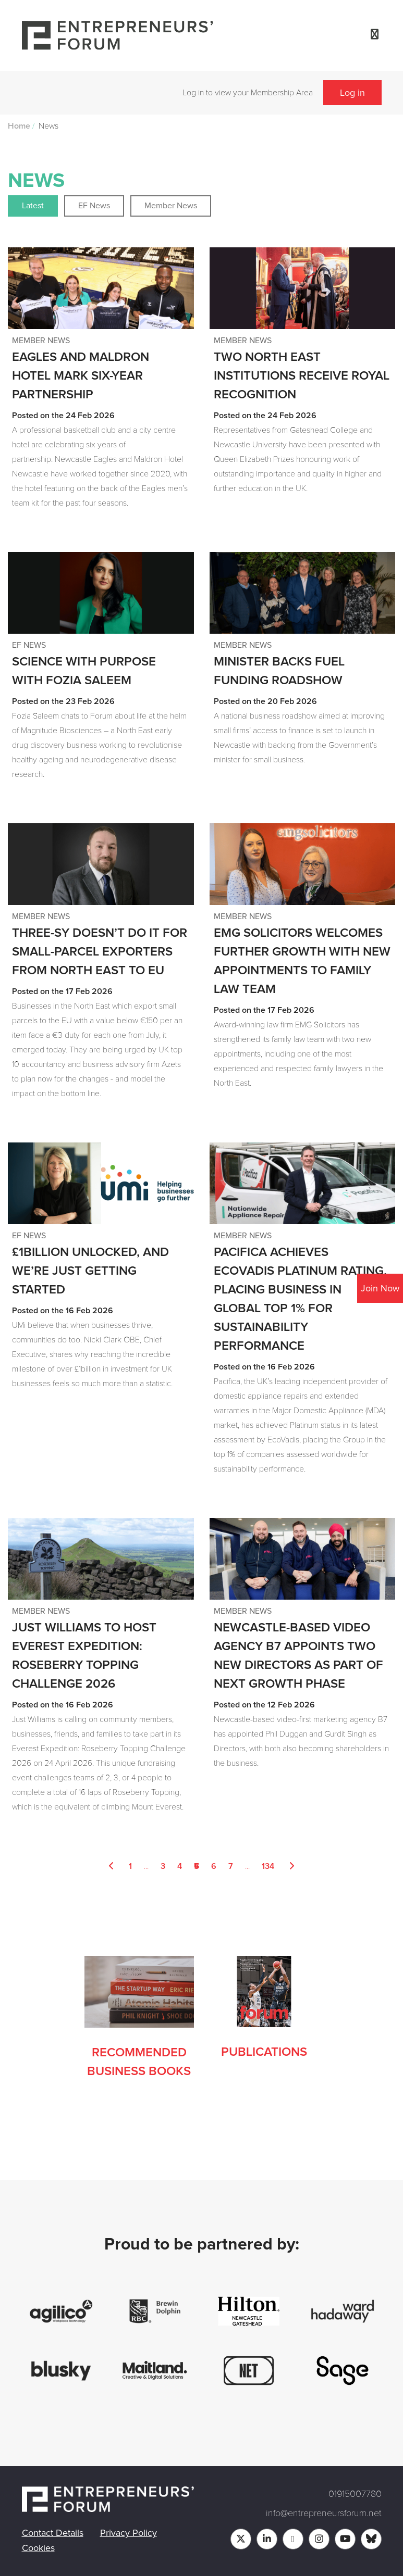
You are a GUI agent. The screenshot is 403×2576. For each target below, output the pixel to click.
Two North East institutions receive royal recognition (301, 376)
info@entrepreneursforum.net (324, 2513)
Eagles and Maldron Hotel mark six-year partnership (80, 376)
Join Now (380, 1288)
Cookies (38, 2548)
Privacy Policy (128, 2533)
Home (19, 126)
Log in (352, 92)
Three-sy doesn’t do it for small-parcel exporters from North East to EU (99, 952)
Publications (264, 2052)
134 (268, 1866)
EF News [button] (94, 205)
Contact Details (52, 2533)
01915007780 (355, 2493)
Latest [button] (33, 205)
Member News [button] (170, 205)
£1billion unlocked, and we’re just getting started (90, 1271)
